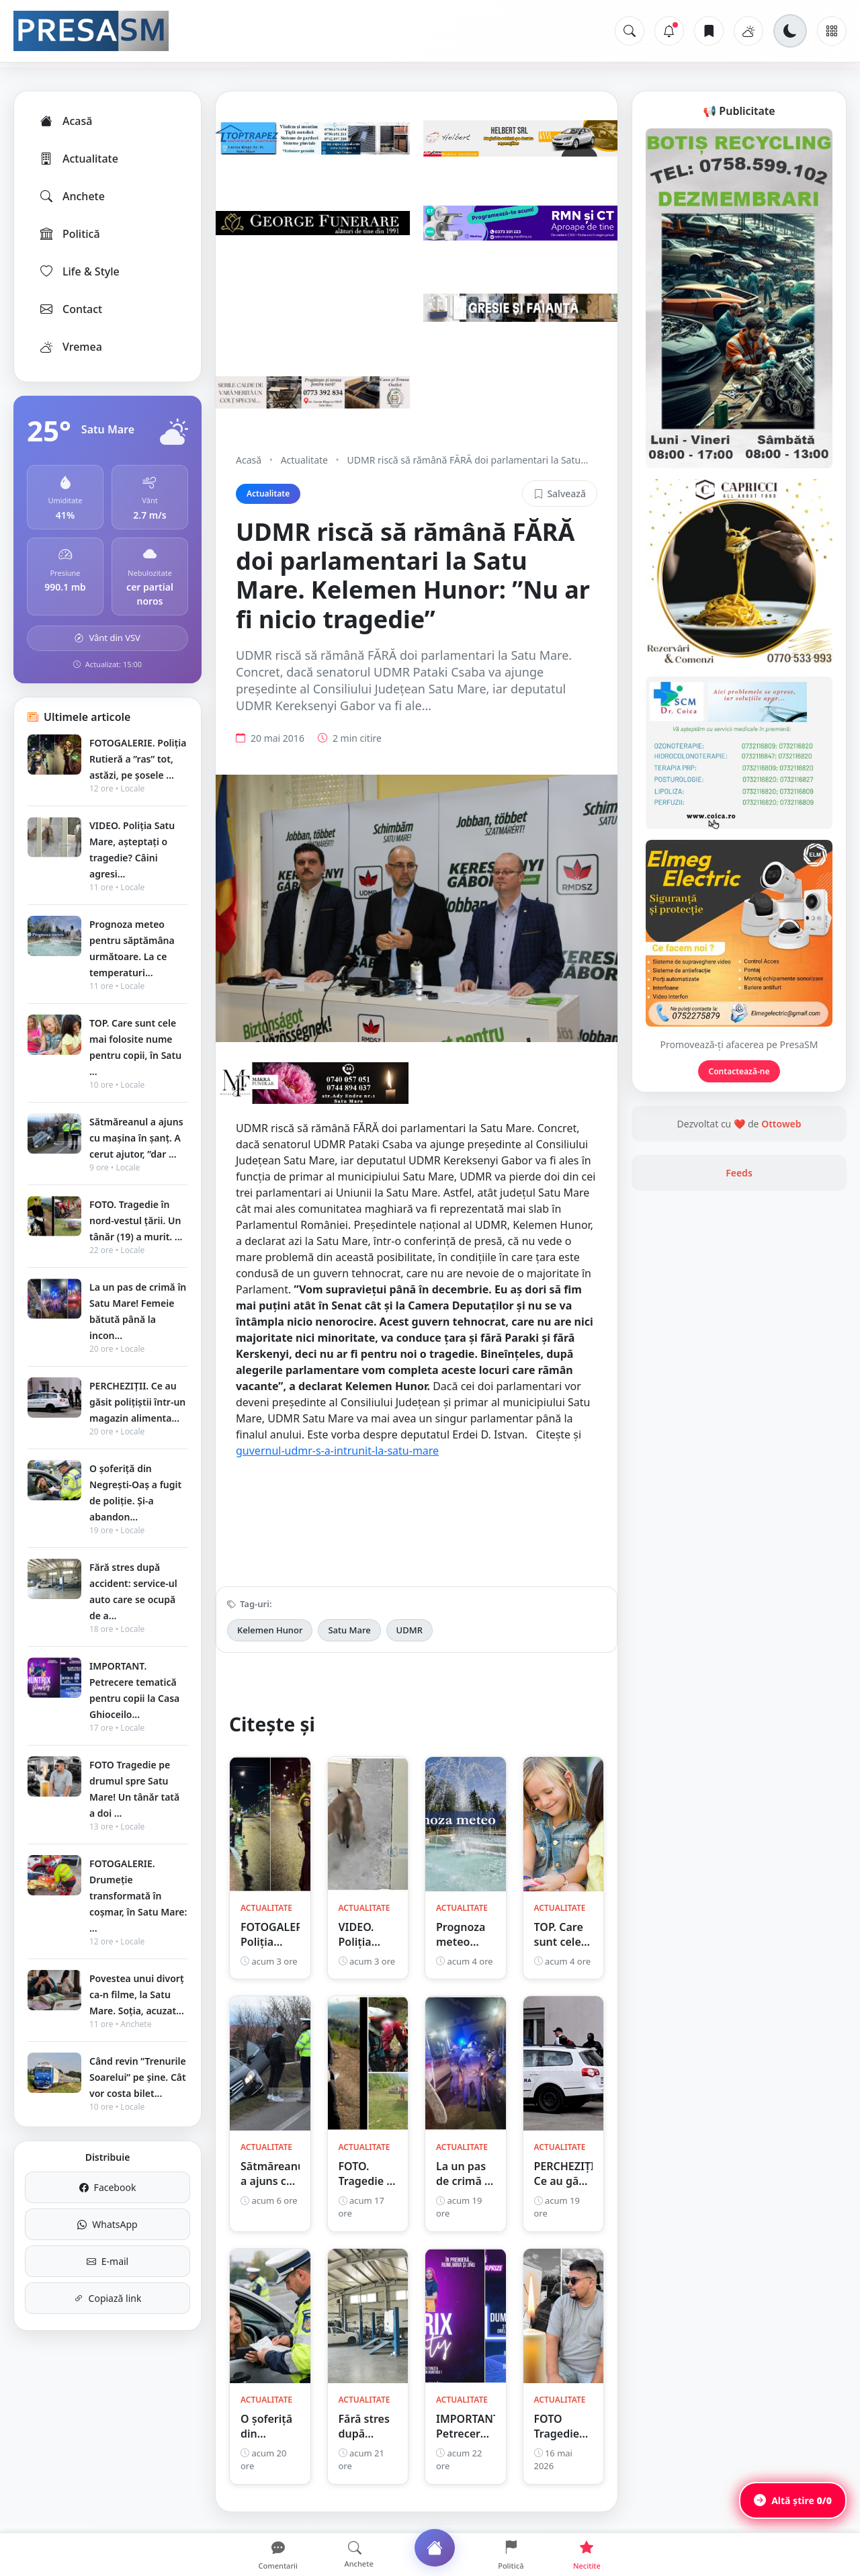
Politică (69, 234)
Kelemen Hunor (269, 1630)
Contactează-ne (739, 1071)
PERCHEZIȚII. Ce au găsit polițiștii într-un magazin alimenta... (137, 1401)
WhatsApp (107, 2224)
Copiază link (108, 2298)
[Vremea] (748, 31)
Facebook (107, 2187)
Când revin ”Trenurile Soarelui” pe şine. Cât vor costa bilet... (137, 2077)
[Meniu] (832, 31)
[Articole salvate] (709, 31)
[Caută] (629, 31)
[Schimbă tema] (790, 31)
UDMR (409, 1630)
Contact (70, 309)
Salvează (559, 493)
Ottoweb (781, 1123)
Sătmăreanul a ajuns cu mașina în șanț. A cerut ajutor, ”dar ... (136, 1137)
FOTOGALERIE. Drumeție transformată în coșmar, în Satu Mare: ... (138, 1895)
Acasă (65, 121)
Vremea (70, 347)
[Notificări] (669, 31)
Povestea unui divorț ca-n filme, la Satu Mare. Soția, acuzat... (136, 1994)
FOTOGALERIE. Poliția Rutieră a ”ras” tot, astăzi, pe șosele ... (137, 758)
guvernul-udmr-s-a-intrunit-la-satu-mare (337, 1450)
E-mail (107, 2261)
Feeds (739, 1172)
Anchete (71, 196)
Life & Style (79, 271)
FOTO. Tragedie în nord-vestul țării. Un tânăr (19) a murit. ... (135, 1220)
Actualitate (78, 159)
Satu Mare (349, 1630)
